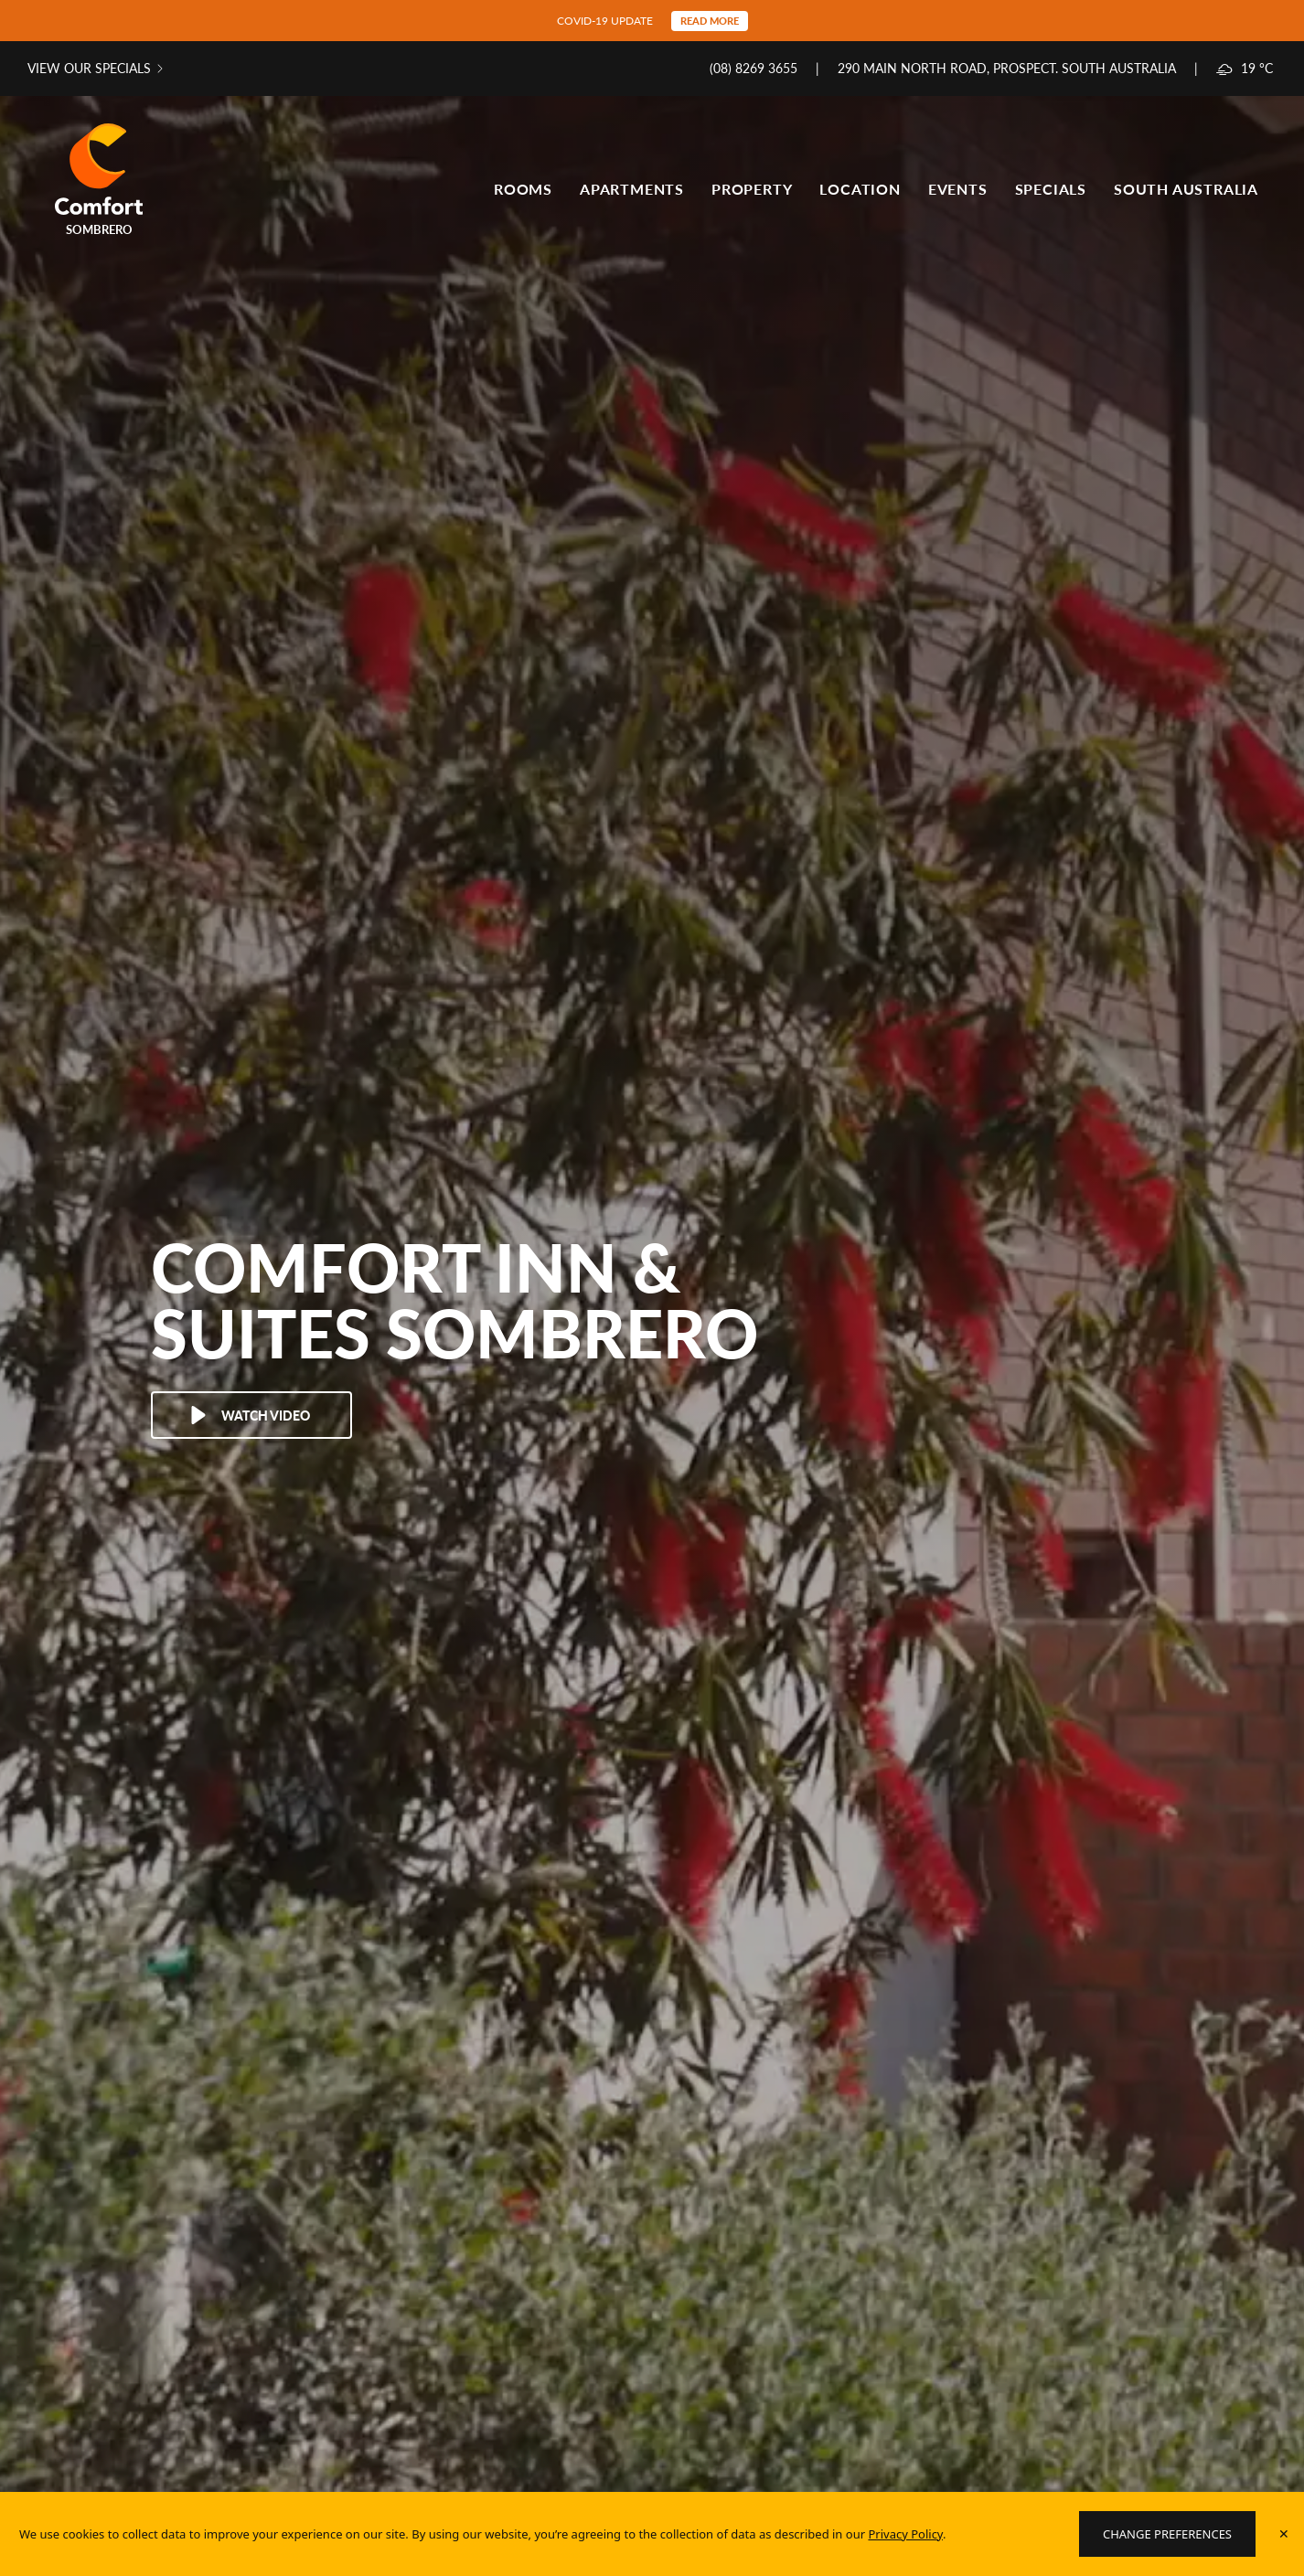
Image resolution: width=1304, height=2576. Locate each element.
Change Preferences (1167, 2534)
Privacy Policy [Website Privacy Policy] (905, 2534)
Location (859, 188)
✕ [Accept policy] (1283, 2533)
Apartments (632, 188)
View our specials (89, 68)
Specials (1050, 188)
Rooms (523, 188)
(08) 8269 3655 (753, 68)
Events (958, 188)
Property (751, 188)
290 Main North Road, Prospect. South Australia (1007, 68)
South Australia (1186, 188)
